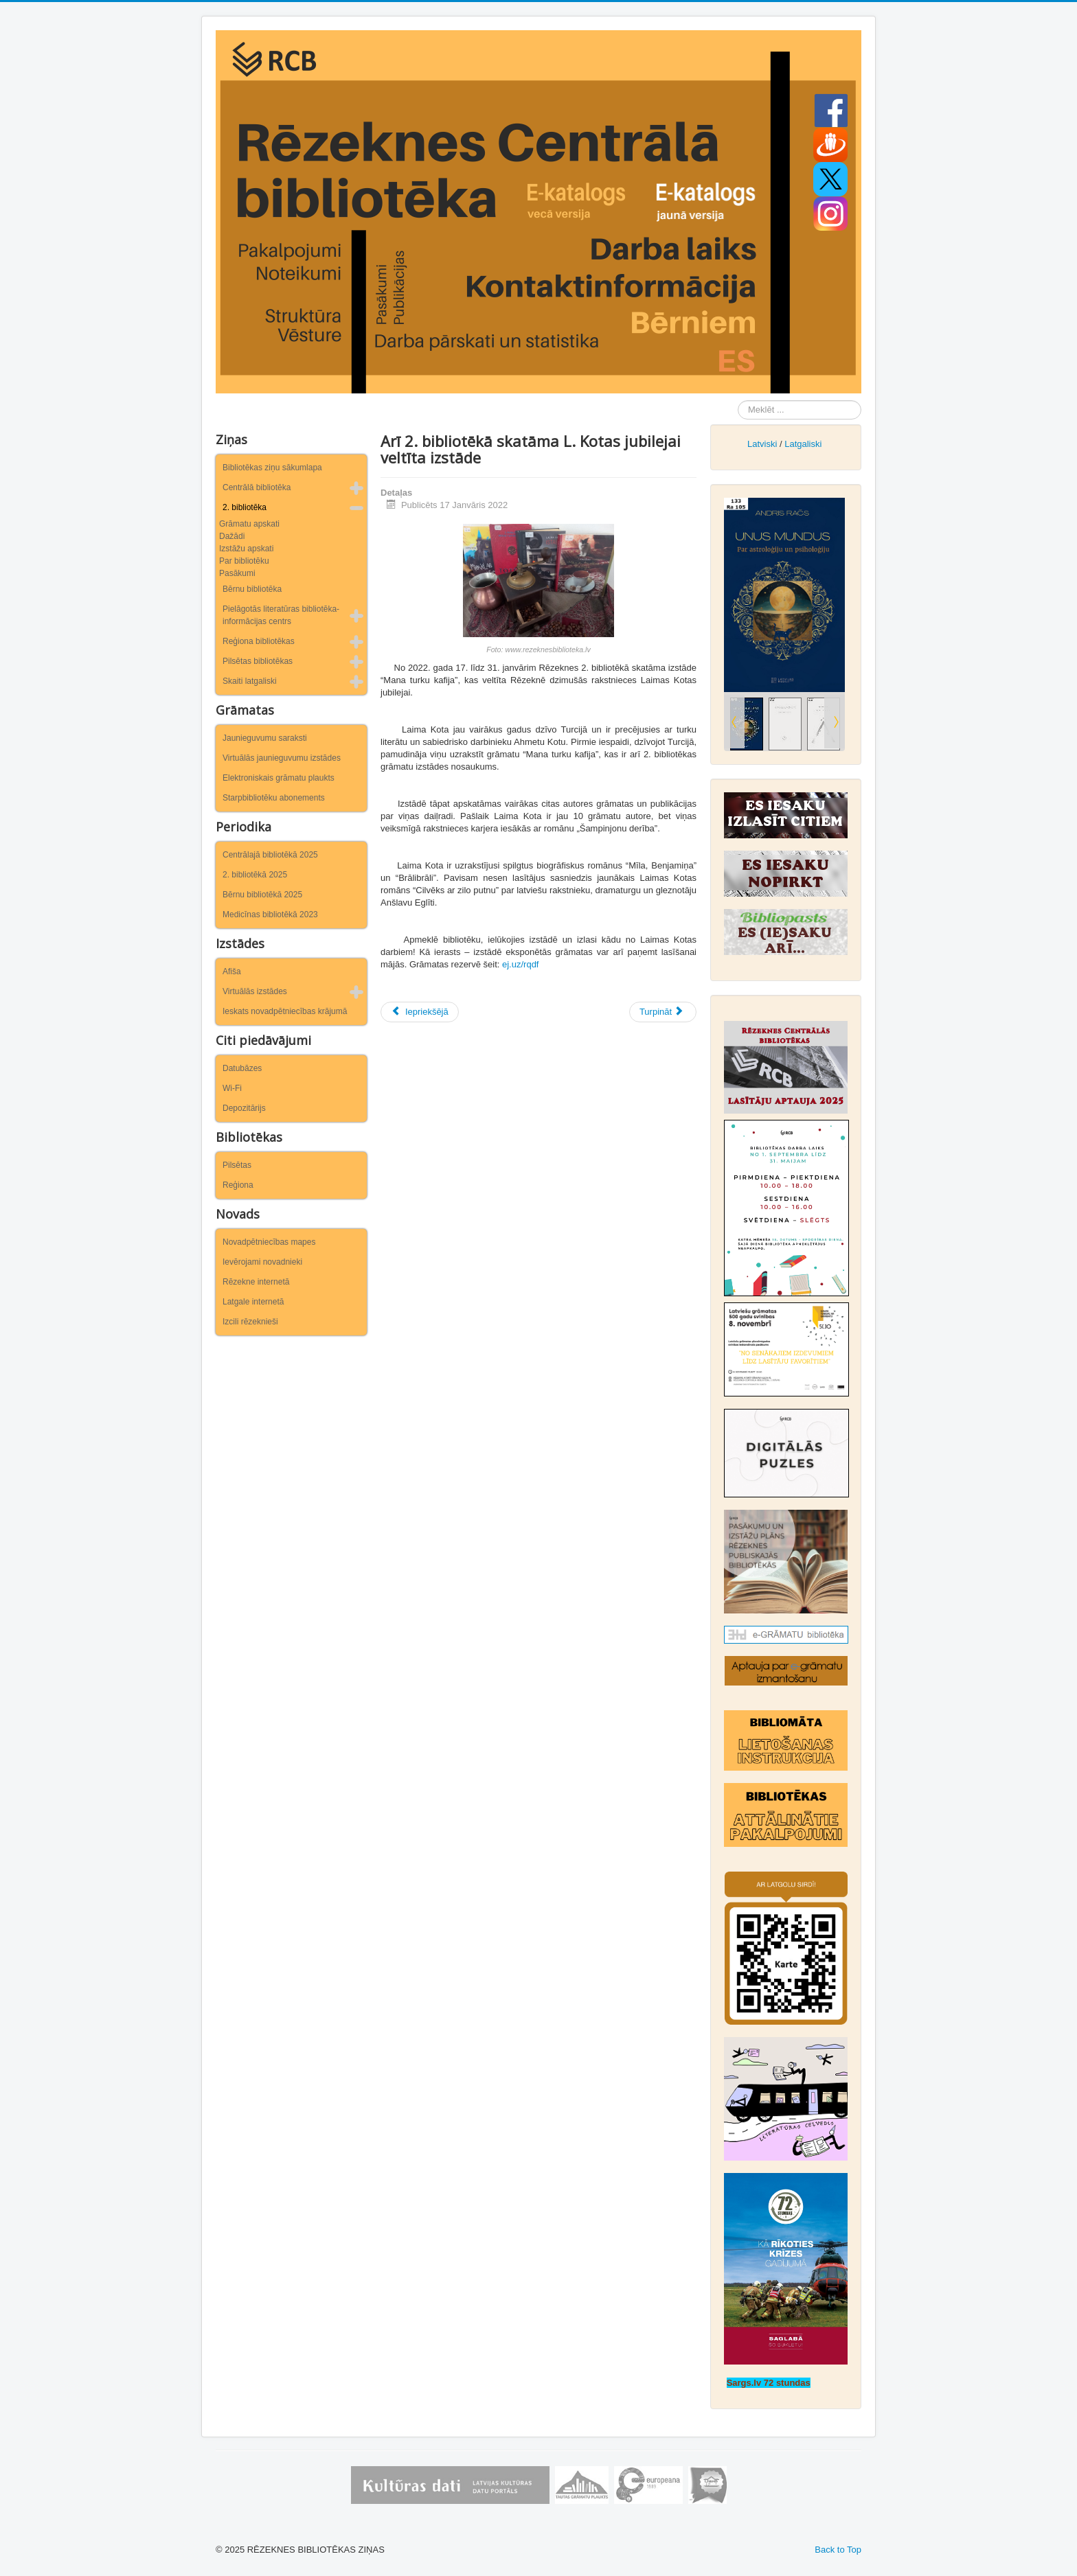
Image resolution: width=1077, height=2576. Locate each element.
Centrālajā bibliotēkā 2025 (270, 855)
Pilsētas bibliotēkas (258, 661)
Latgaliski (802, 444)
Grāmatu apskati (249, 524)
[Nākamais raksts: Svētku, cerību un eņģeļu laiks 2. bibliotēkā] (662, 1012)
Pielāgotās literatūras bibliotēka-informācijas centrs (281, 615)
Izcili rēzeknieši (250, 1321)
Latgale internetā (253, 1302)
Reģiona (238, 1185)
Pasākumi (237, 573)
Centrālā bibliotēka (257, 487)
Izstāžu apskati (246, 548)
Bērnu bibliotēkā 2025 (262, 894)
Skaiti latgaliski (250, 681)
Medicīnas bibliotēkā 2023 (270, 914)
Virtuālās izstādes (255, 991)
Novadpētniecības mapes (269, 1242)
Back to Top (838, 2549)
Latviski (762, 444)
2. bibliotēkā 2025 (255, 874)
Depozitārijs (244, 1108)
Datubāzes (242, 1068)
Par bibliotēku (244, 561)
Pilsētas (237, 1165)
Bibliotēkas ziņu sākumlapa (272, 467)
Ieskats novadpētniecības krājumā (285, 1011)
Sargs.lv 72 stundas (768, 2383)
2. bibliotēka (245, 507)
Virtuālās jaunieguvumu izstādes (282, 758)
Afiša (232, 971)
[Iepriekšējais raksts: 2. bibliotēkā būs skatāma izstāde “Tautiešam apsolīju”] (420, 1012)
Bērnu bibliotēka (252, 589)
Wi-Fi (232, 1088)
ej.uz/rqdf (520, 964)
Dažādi (232, 536)
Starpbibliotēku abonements (274, 798)
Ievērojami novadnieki (262, 1262)
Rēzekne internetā (256, 1282)
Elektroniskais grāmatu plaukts (279, 778)
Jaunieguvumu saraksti (265, 738)
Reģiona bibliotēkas (259, 641)
